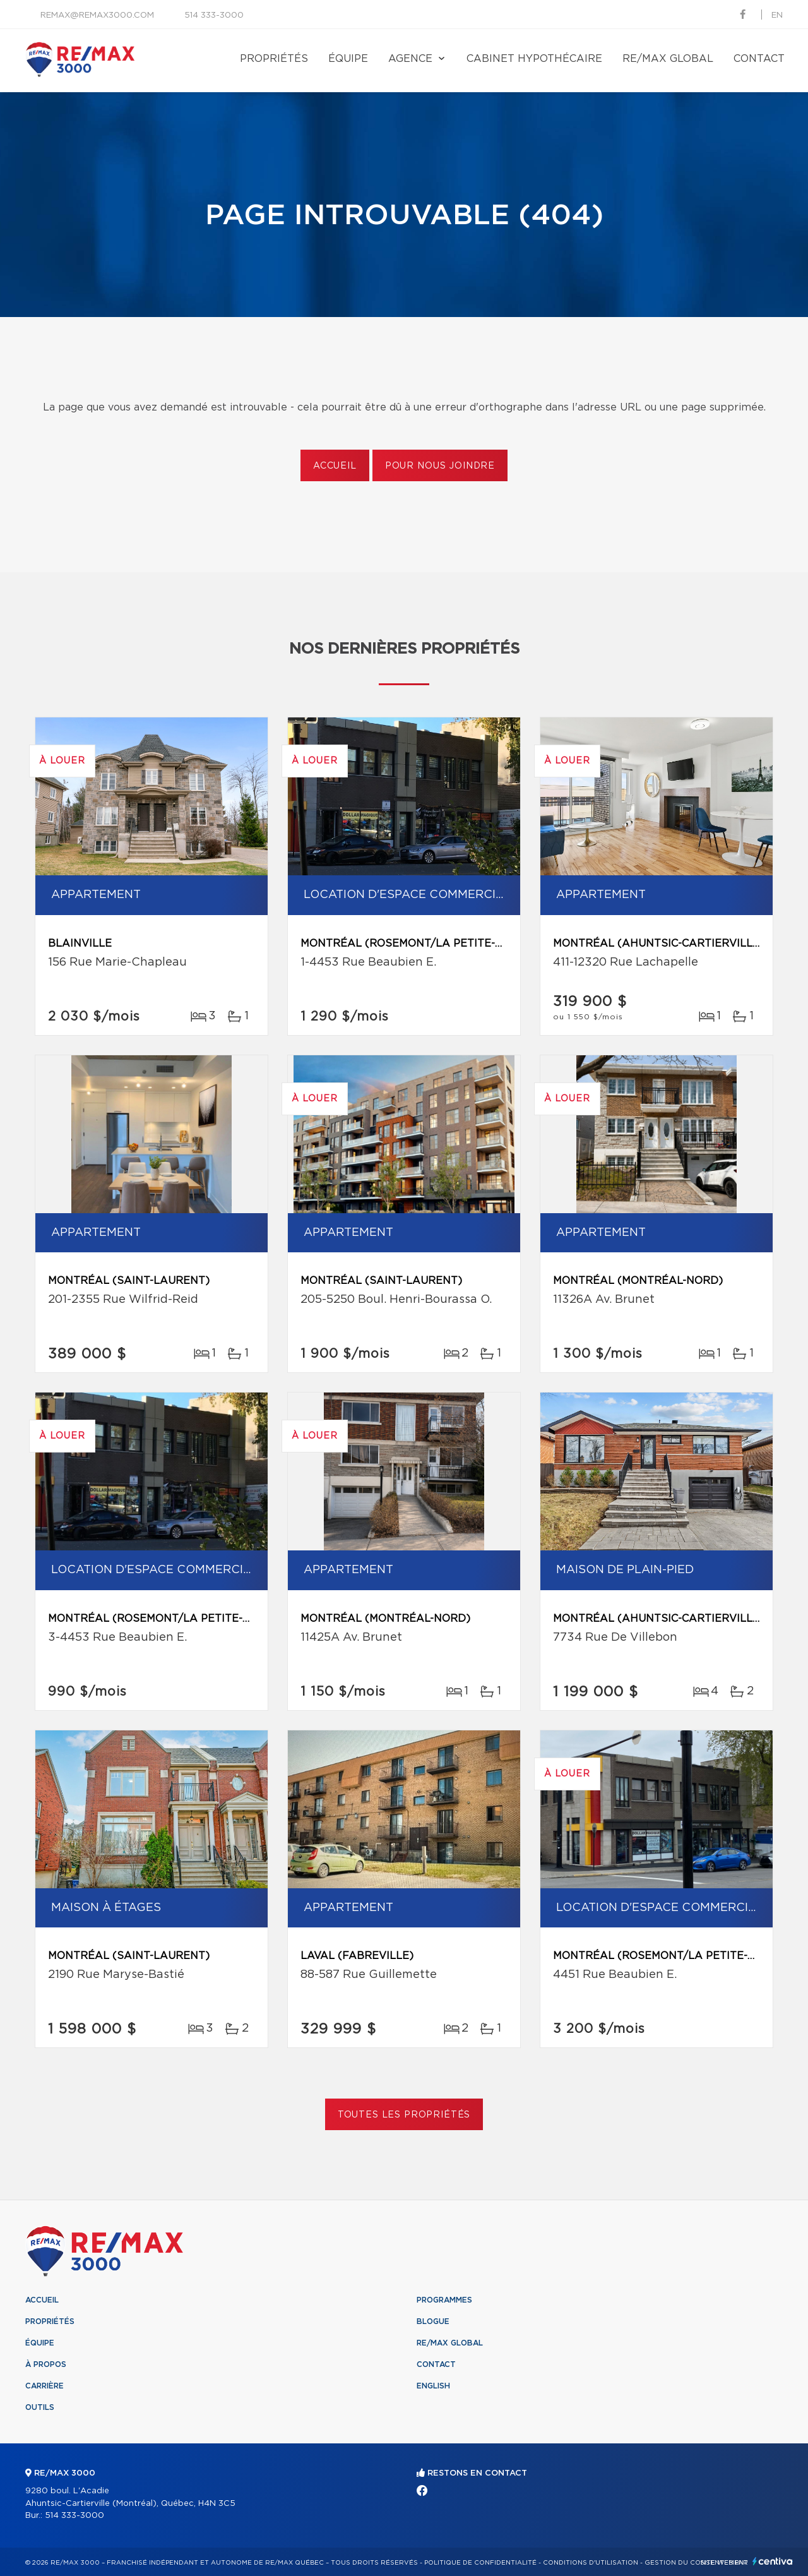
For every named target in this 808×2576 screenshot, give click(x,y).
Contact (759, 59)
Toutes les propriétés (404, 2115)
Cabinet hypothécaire (534, 59)
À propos (45, 2364)
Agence (410, 59)
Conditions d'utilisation (590, 2563)
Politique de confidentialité (480, 2563)
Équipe (348, 59)
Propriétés (274, 59)
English (433, 2386)
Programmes (444, 2300)
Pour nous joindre (440, 466)
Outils (39, 2407)
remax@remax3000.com (97, 15)
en (777, 15)
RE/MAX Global (667, 59)
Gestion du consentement (696, 2563)
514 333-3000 (214, 15)
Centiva (772, 2561)
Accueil (335, 466)
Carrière (44, 2386)
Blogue (433, 2321)
